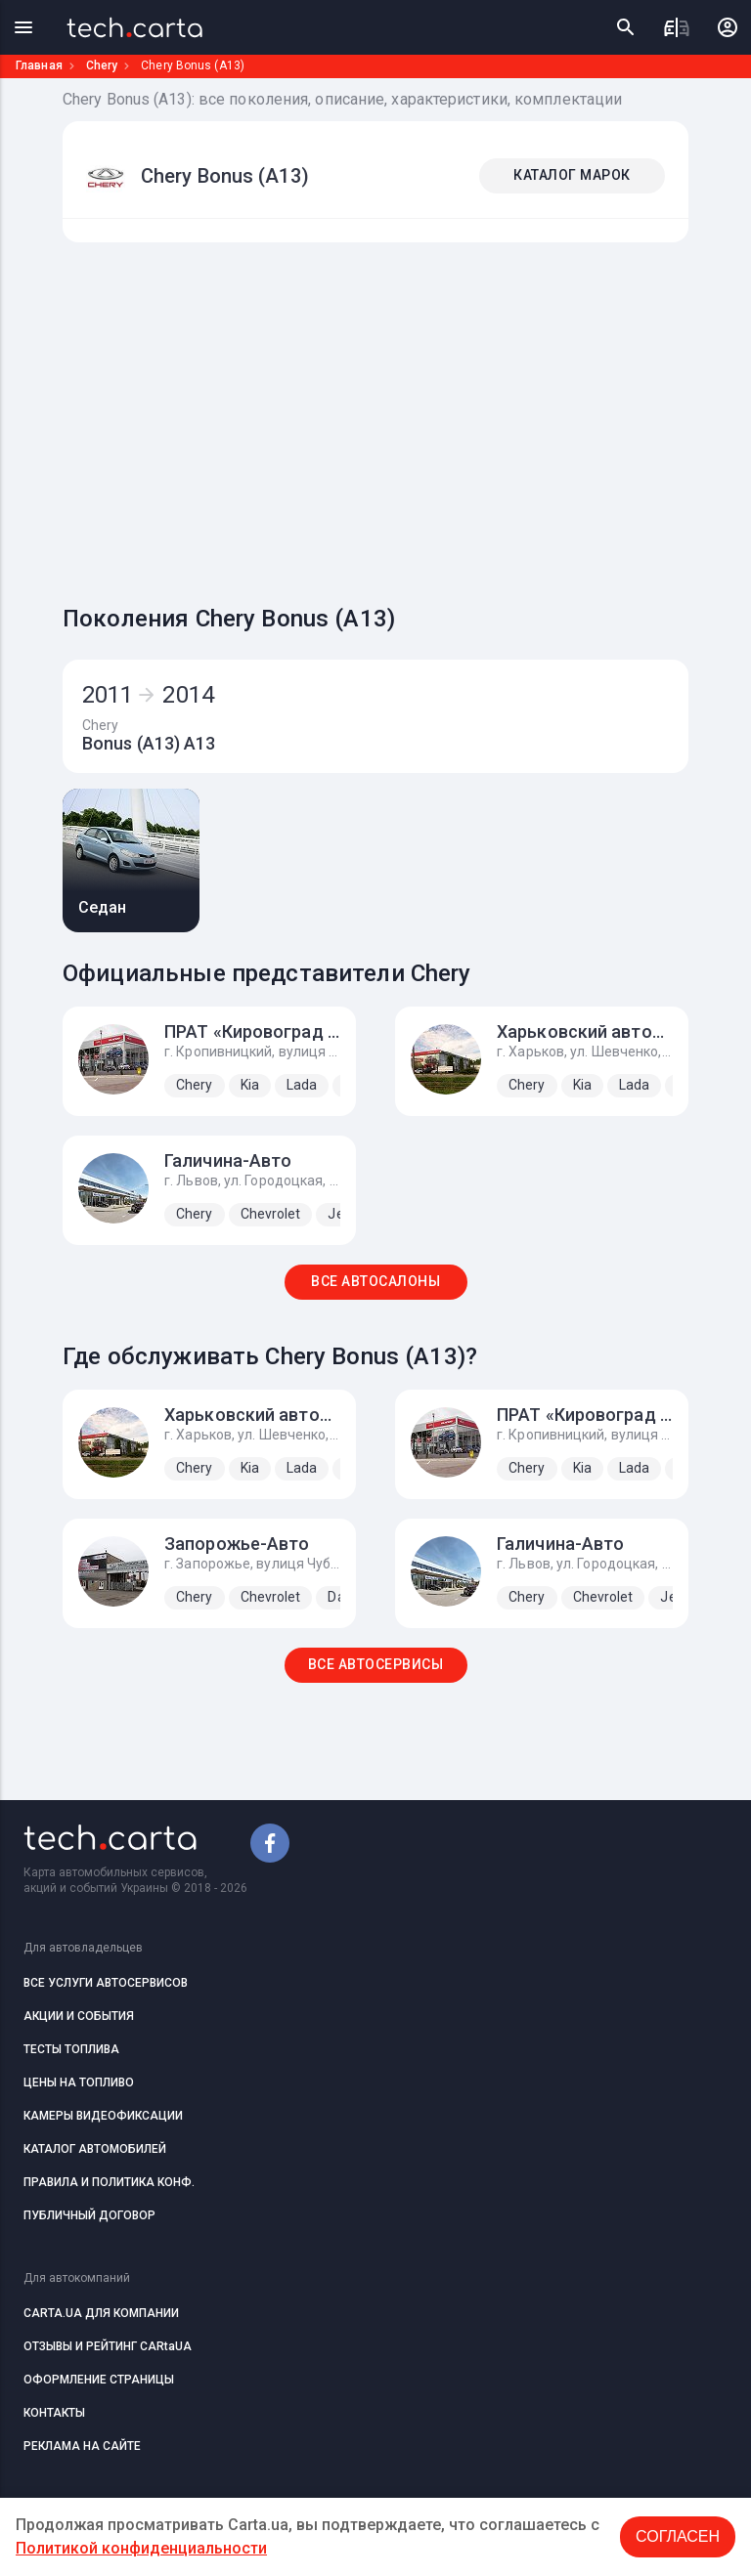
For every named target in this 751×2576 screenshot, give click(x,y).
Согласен (678, 2536)
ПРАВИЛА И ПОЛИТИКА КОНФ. (109, 2182)
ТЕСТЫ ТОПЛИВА (71, 2049)
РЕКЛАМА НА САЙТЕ (82, 2446)
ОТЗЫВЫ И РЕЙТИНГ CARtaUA (107, 2346)
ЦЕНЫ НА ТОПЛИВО (78, 2082)
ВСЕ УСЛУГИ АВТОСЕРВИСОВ (105, 1983)
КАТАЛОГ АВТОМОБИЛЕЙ (94, 2149)
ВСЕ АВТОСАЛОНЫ (375, 1281)
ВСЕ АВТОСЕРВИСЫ (376, 1664)
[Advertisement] (407, 418)
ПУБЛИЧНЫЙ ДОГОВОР (89, 2215)
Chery (102, 65)
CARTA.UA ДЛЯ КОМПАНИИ (101, 2313)
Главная (39, 65)
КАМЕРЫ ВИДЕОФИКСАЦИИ (103, 2116)
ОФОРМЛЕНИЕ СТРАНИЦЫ (98, 2379)
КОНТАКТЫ (54, 2413)
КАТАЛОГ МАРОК (572, 175)
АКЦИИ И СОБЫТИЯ (78, 2016)
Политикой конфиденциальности (141, 2548)
